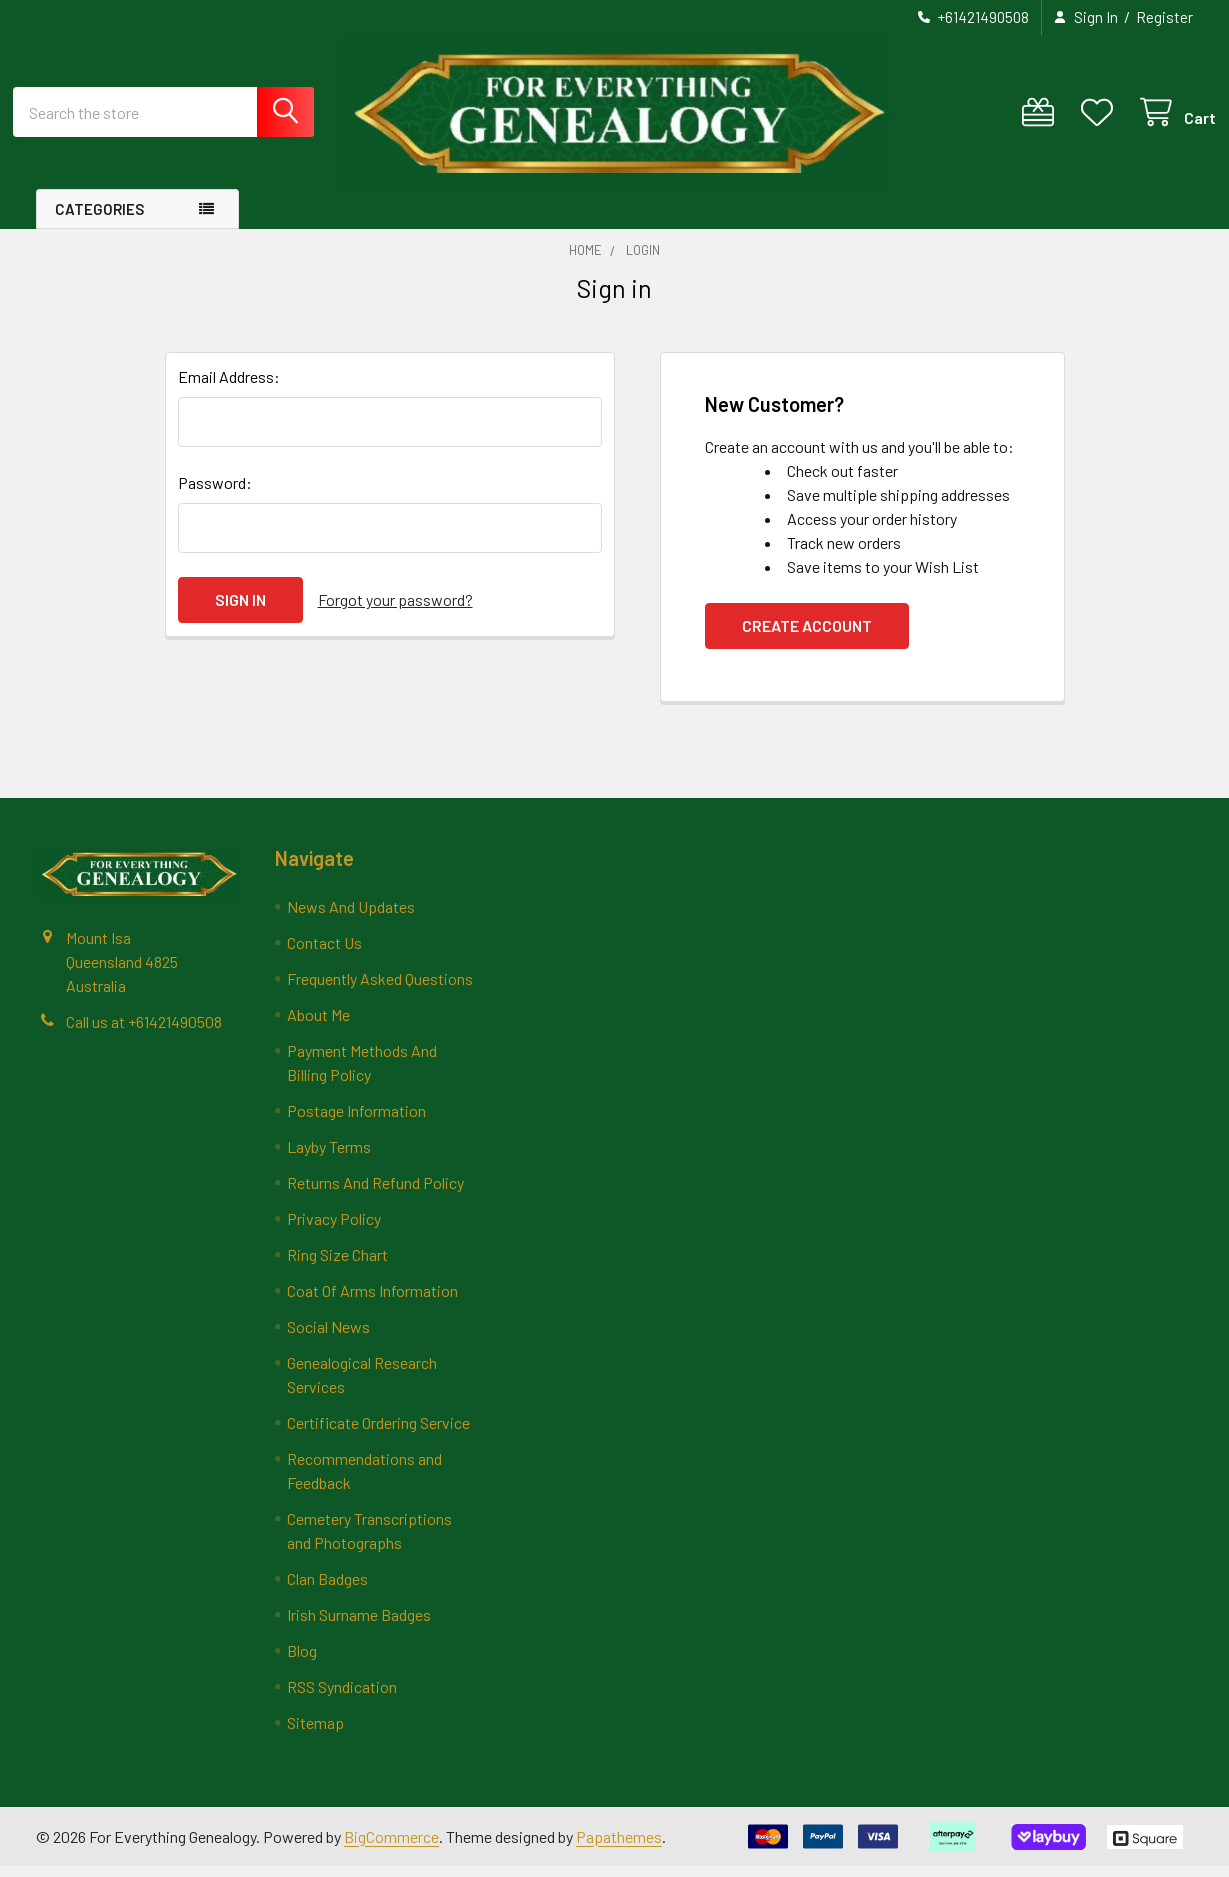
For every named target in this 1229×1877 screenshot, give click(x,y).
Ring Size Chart (337, 1265)
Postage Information (356, 1121)
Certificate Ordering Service (378, 1433)
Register (1164, 17)
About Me (318, 1025)
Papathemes (619, 1846)
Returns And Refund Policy (375, 1193)
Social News (328, 1337)
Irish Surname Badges (359, 1625)
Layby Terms (329, 1157)
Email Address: (229, 387)
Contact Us (324, 953)
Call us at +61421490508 (144, 1032)
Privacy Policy (334, 1229)
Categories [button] (99, 220)
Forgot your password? (395, 610)
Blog (302, 1661)
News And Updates (351, 917)
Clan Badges (327, 1589)
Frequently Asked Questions (380, 989)
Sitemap (315, 1733)
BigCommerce (391, 1846)
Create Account (807, 636)
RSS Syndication (342, 1697)
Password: (215, 493)
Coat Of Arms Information (372, 1301)
